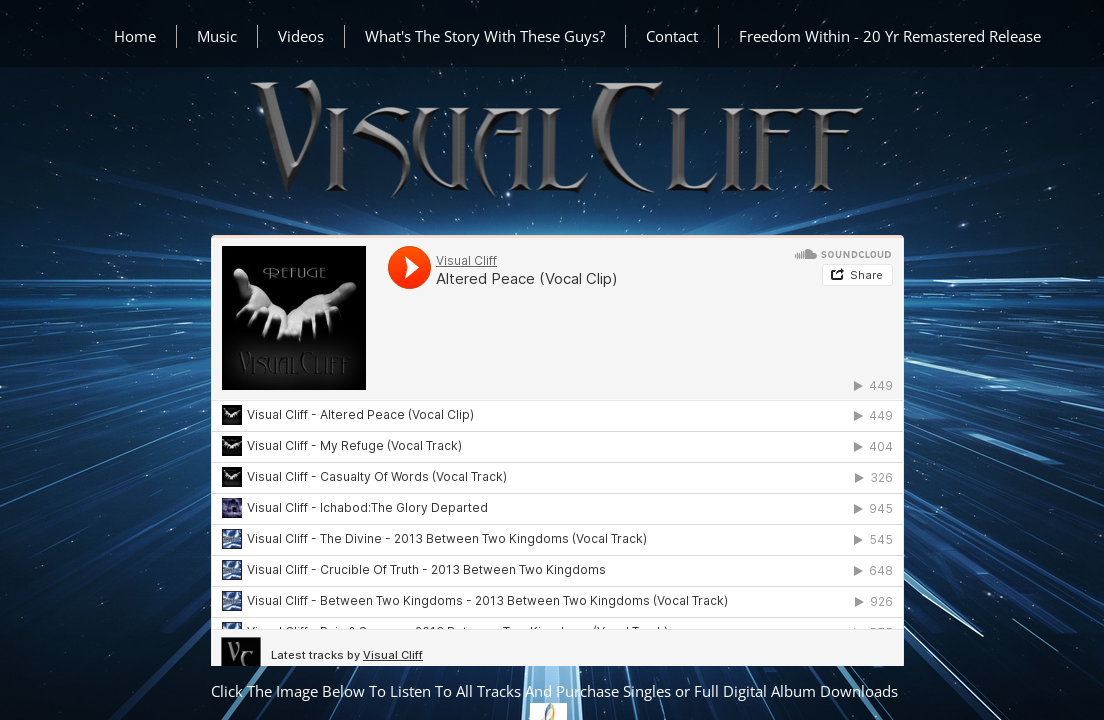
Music (217, 36)
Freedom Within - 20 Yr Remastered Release (890, 36)
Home (135, 36)
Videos (301, 36)
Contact (672, 36)
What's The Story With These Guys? (485, 36)
